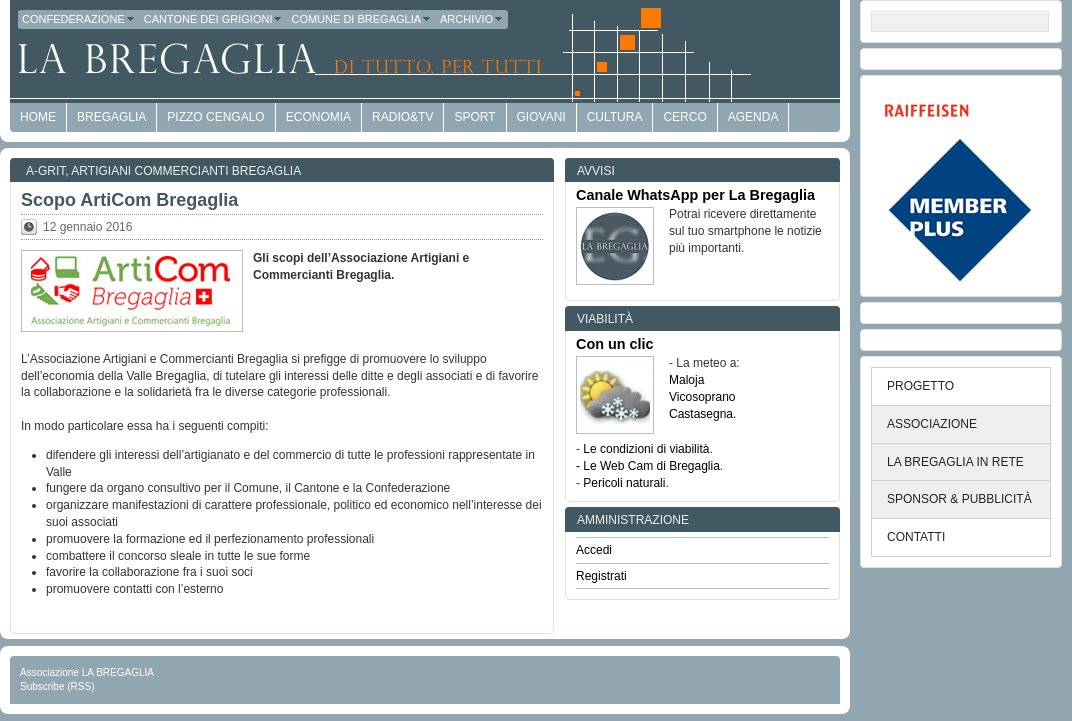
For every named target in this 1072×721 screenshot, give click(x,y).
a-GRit (45, 171)
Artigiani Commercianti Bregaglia (186, 171)
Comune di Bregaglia (361, 19)
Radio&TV (402, 117)
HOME (38, 117)
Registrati (601, 576)
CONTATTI (916, 537)
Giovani (541, 117)
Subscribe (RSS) (57, 686)
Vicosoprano (702, 397)
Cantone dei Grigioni (214, 19)
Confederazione (79, 19)
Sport (474, 117)
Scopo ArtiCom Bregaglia (129, 200)
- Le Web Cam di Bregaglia (648, 466)
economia (318, 117)
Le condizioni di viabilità (646, 449)
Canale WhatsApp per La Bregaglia (695, 195)
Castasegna (701, 414)
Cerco (684, 117)
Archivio (472, 19)
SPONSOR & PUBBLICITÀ (959, 499)
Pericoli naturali (624, 483)
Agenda (753, 117)
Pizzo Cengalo (215, 117)
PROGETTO (920, 386)
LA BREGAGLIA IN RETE (955, 462)
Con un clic (615, 344)
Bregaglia (111, 117)
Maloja (686, 380)
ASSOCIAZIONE (932, 424)
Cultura (615, 117)
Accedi (594, 550)
